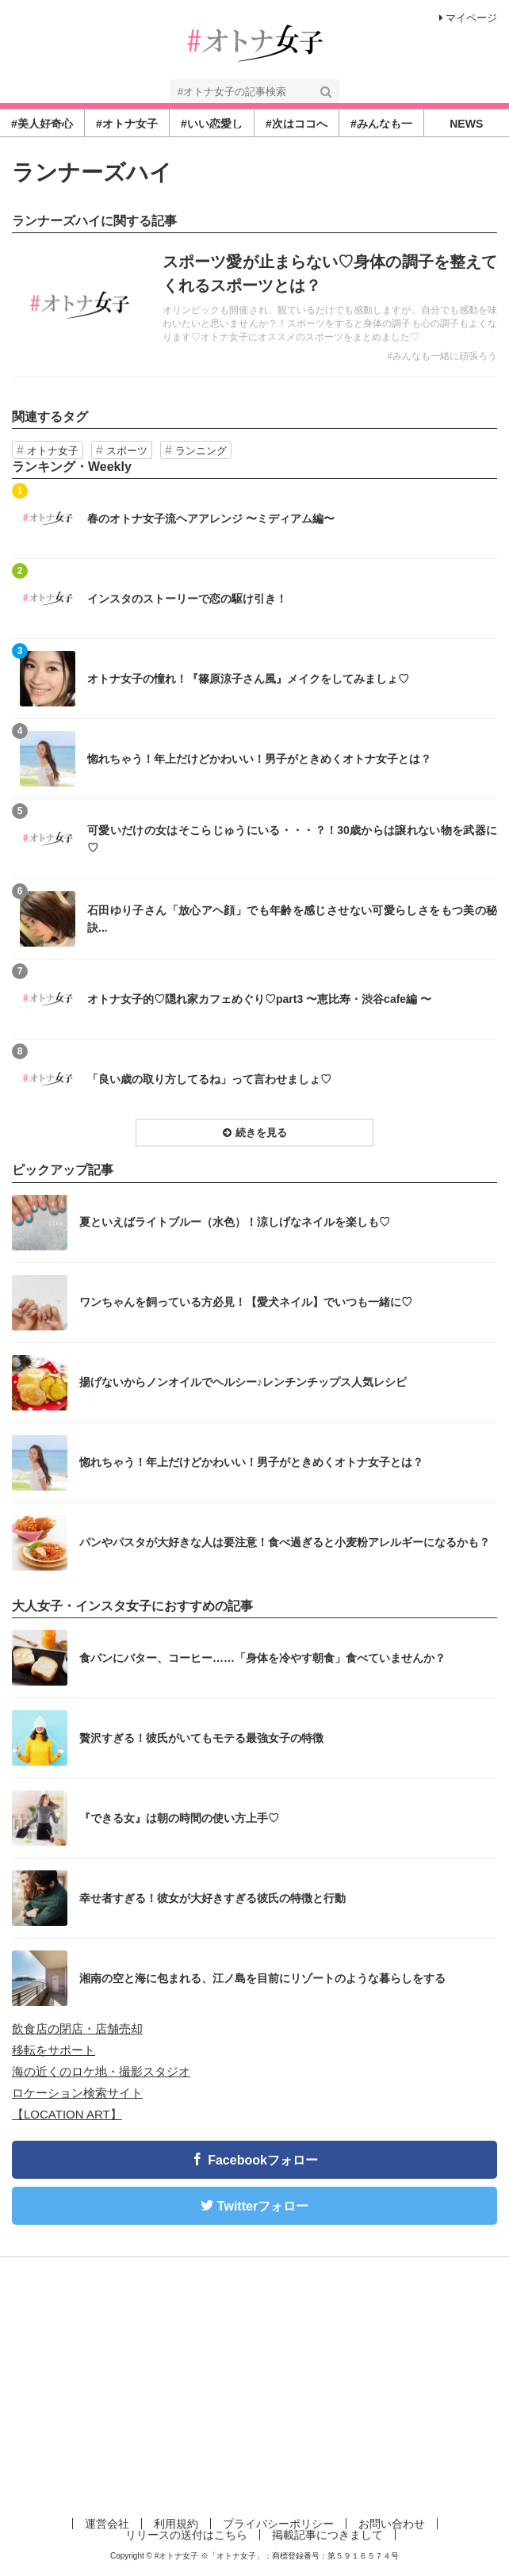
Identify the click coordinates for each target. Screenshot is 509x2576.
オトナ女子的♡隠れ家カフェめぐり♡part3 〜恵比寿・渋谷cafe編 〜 (259, 999)
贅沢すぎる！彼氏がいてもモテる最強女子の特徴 (201, 1738)
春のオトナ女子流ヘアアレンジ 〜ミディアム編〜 (211, 518)
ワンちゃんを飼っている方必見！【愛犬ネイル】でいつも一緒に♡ (245, 1302)
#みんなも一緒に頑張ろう (442, 356)
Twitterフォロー (262, 2206)
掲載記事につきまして (327, 2534)
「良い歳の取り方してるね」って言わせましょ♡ (209, 1079)
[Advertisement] (254, 2384)
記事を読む (254, 305)
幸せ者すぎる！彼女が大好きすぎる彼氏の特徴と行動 (212, 1898)
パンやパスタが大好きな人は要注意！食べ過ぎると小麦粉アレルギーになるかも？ (284, 1542)
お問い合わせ (391, 2523)
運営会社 (107, 2523)
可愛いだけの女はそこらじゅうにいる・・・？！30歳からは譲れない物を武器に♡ (292, 839)
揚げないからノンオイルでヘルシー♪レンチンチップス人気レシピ (243, 1382)
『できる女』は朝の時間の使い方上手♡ (179, 1818)
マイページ (468, 18)
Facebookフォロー (263, 2160)
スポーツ (126, 451)
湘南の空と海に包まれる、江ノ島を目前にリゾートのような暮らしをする (262, 1978)
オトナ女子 (52, 451)
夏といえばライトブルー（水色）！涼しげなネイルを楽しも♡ (234, 1221)
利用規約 (176, 2523)
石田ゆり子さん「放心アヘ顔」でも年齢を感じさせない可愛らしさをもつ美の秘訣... (292, 919)
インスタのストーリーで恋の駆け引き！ (187, 598)
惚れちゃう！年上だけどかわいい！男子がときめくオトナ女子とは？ (259, 758)
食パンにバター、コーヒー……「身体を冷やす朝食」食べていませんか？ (262, 1658)
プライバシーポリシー (278, 2523)
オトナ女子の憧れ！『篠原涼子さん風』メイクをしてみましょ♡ (248, 678)
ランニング (201, 451)
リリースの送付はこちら (186, 2534)
